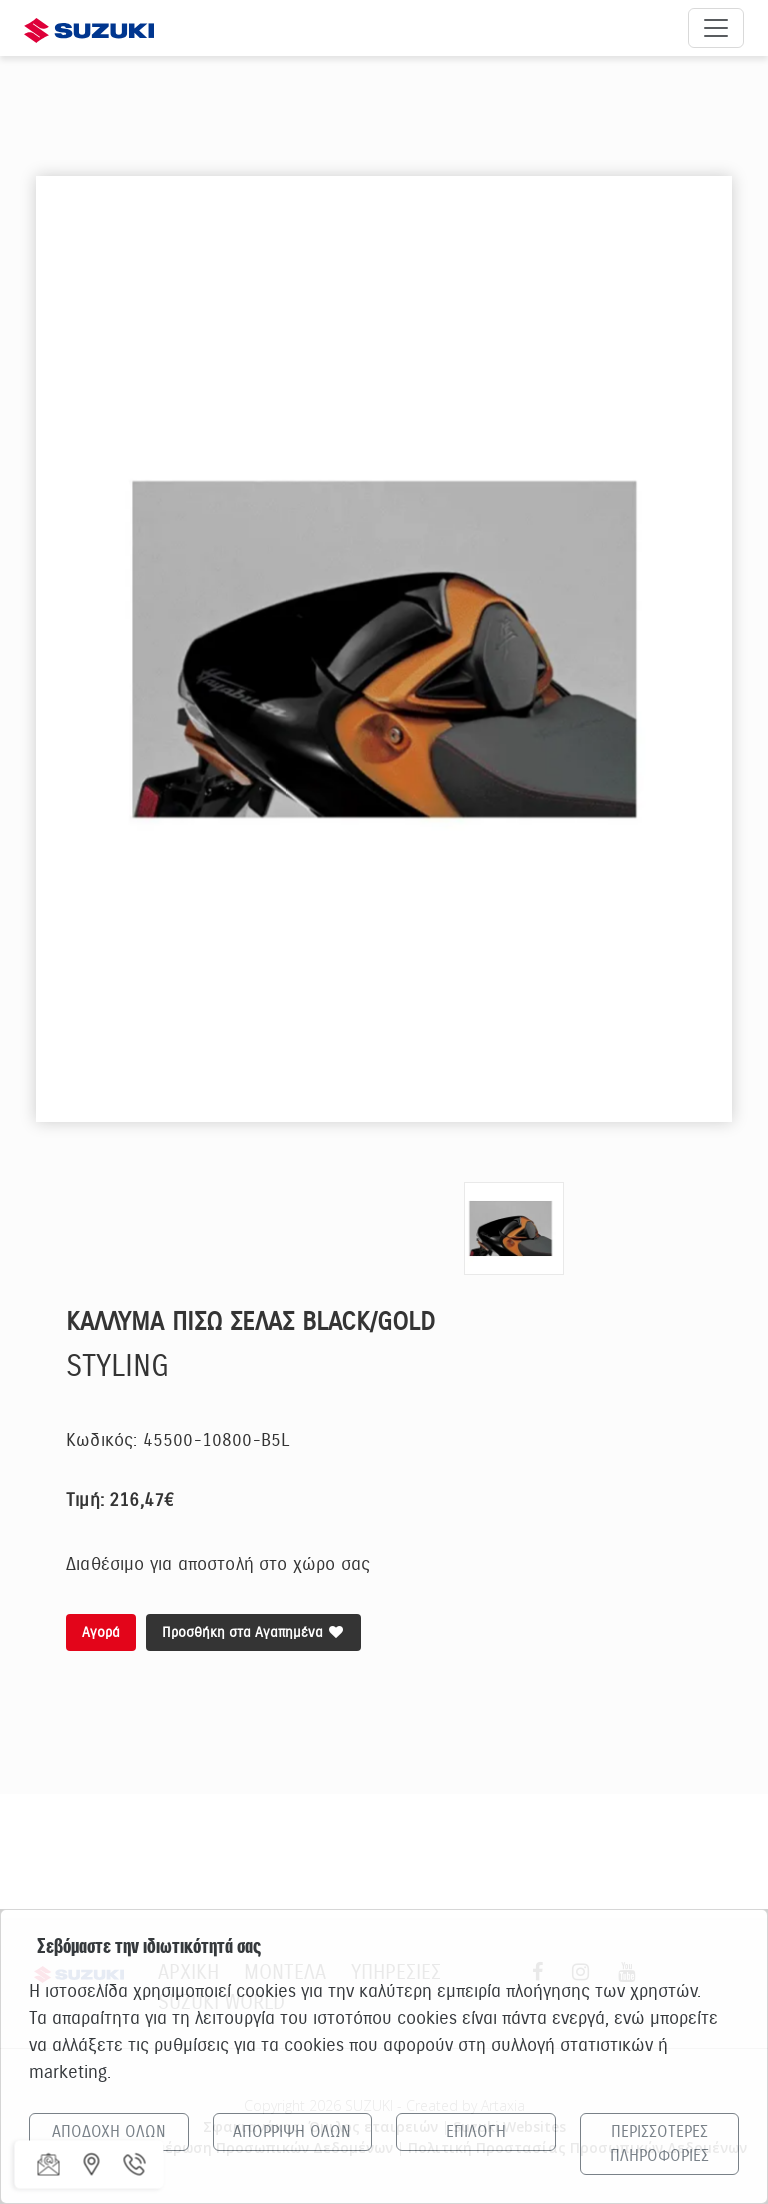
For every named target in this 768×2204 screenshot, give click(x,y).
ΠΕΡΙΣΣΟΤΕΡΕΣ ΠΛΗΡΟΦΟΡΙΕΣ (659, 2144)
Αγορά (101, 1632)
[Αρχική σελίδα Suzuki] (89, 27)
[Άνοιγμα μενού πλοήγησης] (716, 28)
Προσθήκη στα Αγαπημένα (253, 1632)
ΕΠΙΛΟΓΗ (476, 2132)
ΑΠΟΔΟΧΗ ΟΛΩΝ (109, 2132)
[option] (384, 649)
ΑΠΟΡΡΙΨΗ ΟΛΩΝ (292, 2132)
